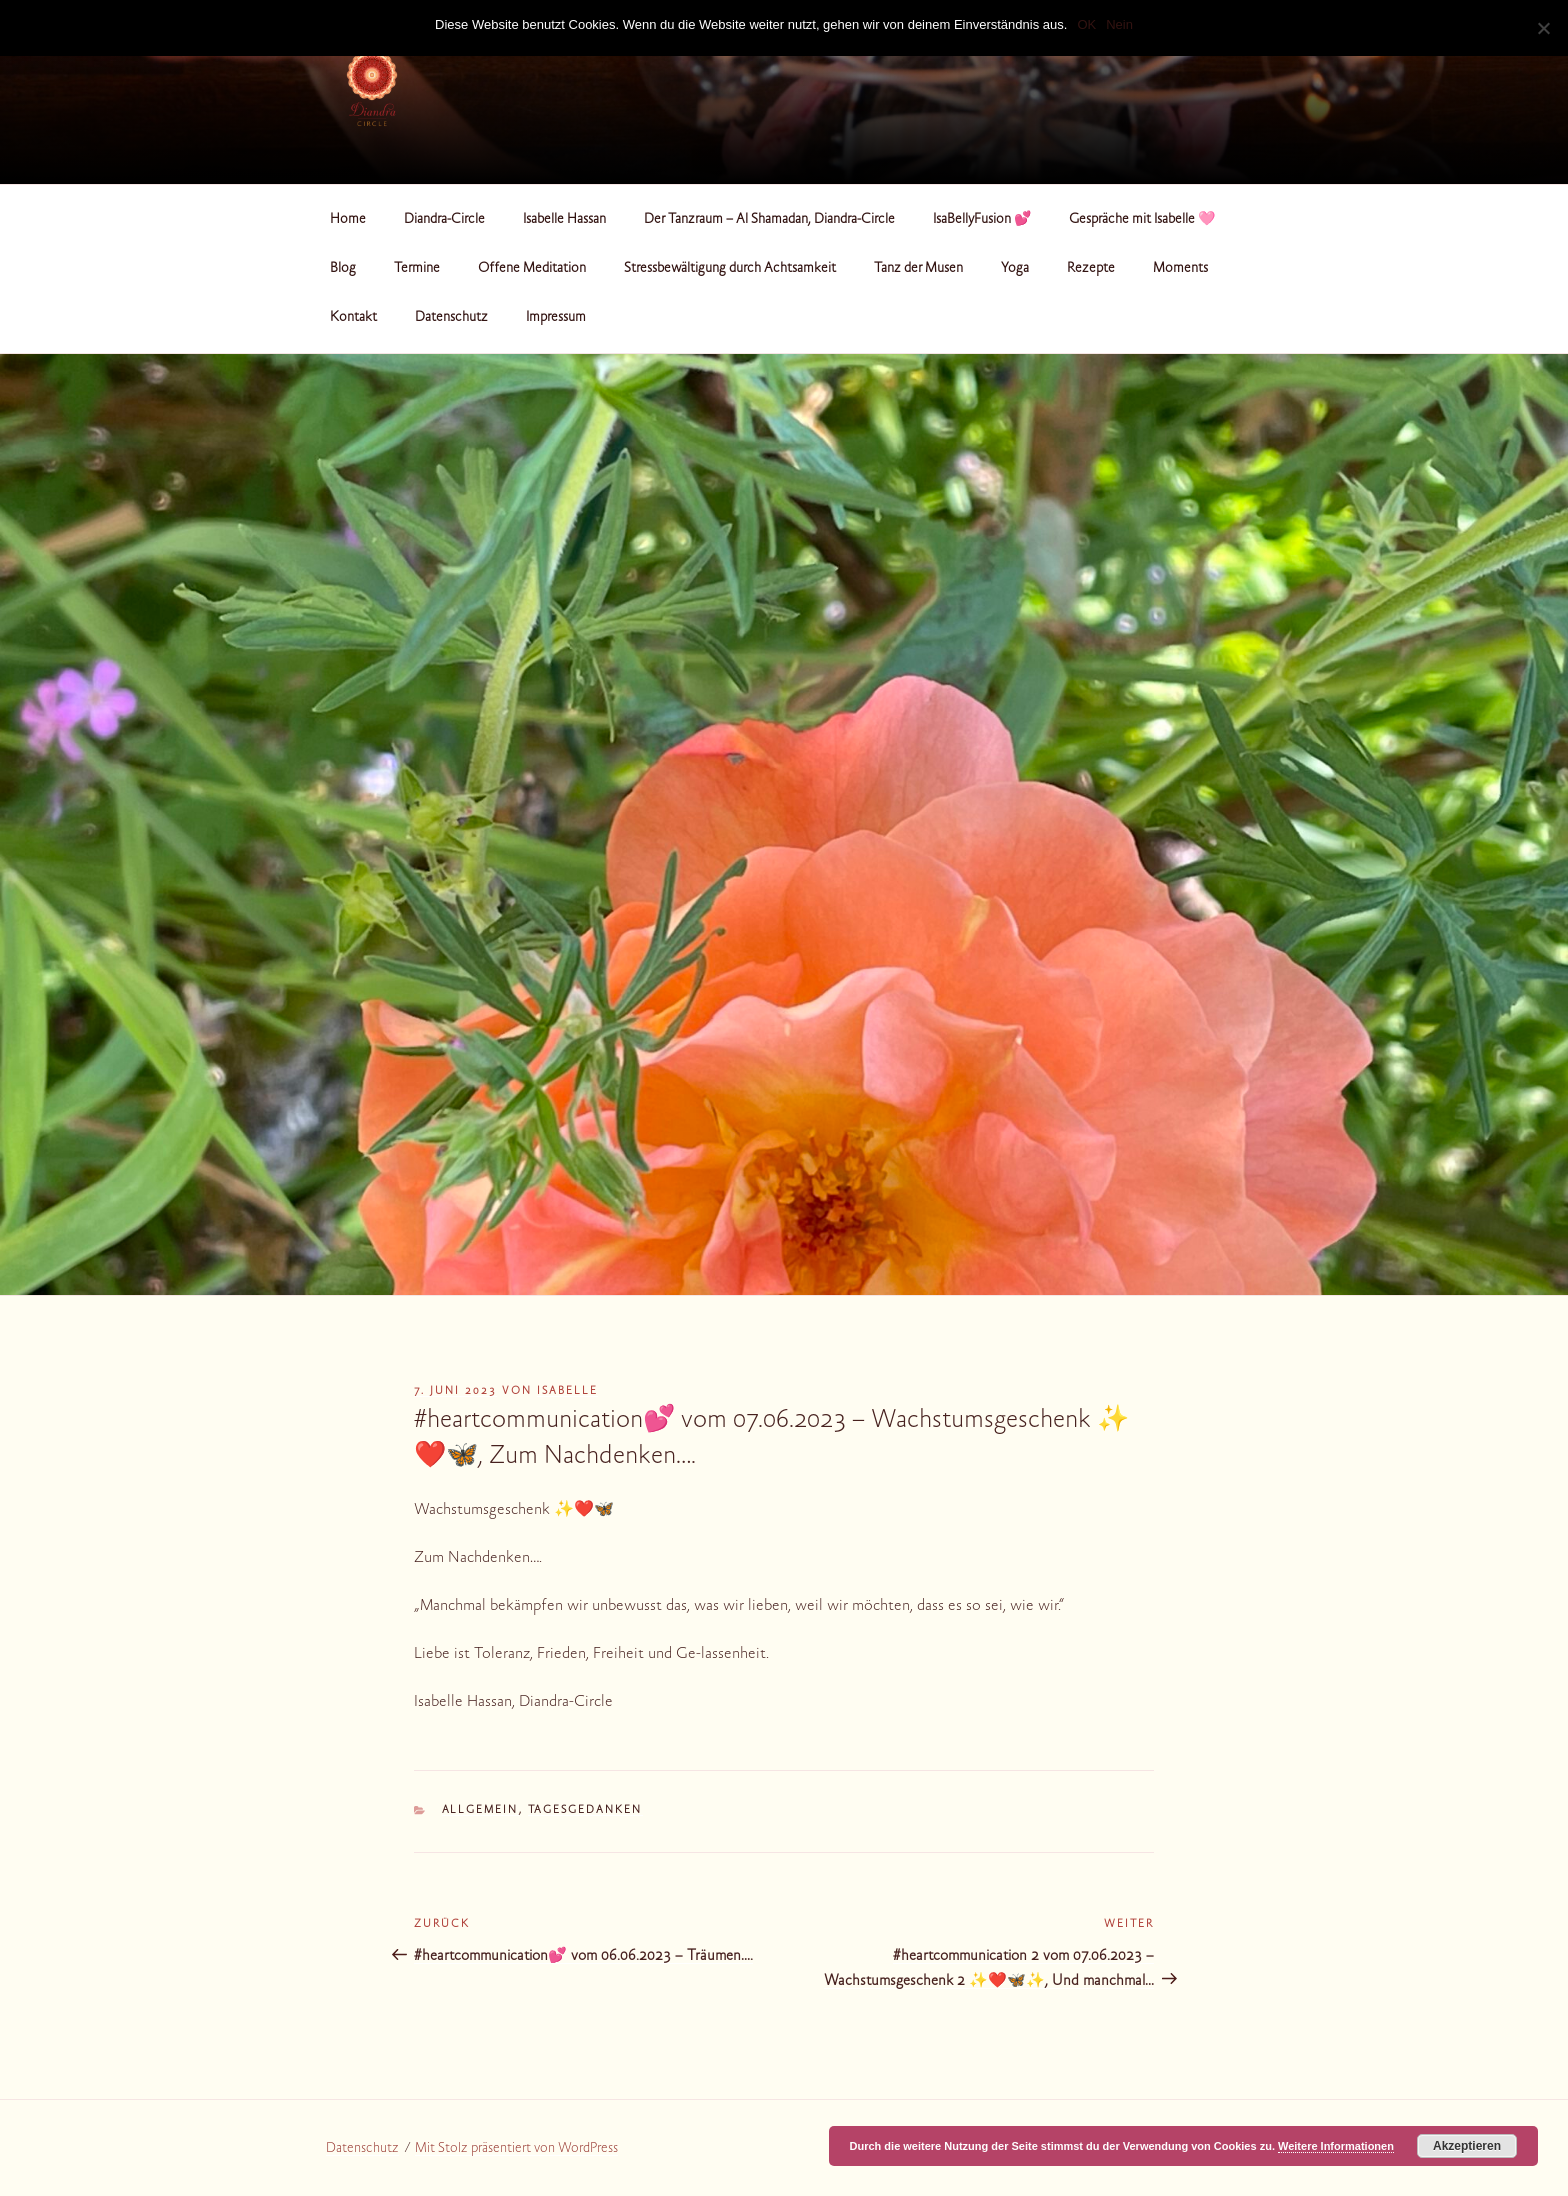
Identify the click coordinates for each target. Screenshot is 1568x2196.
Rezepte (1091, 269)
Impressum (556, 318)
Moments (1180, 269)
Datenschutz (451, 318)
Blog (343, 269)
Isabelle (567, 1391)
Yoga (1015, 269)
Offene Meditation (532, 269)
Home (348, 220)
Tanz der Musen (918, 269)
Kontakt (353, 318)
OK (1086, 24)
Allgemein (480, 1810)
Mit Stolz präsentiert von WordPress (516, 2149)
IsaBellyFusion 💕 (982, 220)
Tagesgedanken (585, 1810)
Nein (1119, 24)
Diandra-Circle (444, 220)
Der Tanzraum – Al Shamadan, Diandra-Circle (769, 220)
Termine (417, 269)
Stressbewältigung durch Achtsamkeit (730, 269)
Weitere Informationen (1336, 2146)
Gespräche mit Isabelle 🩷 (1142, 220)
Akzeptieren (1467, 2146)
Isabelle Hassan (564, 220)
